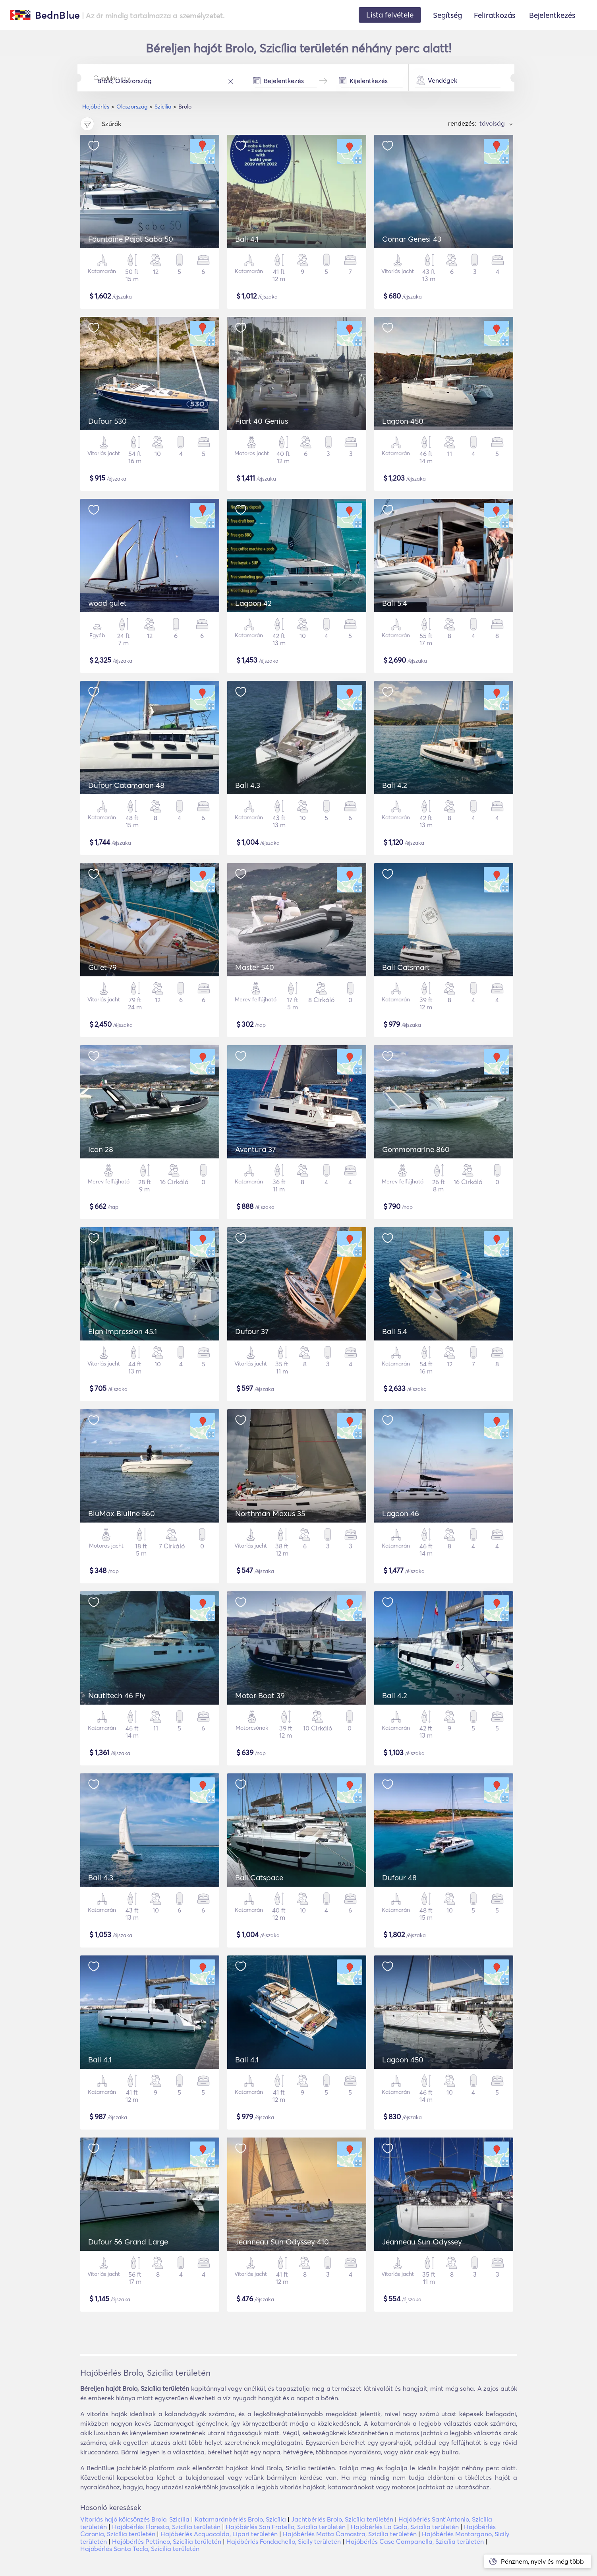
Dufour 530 (107, 421)
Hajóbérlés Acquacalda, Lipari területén (219, 2534)
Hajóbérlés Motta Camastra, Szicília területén (350, 2534)
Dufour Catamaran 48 (126, 785)
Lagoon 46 (400, 1513)
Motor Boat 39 (260, 1695)
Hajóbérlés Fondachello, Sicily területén (283, 2541)
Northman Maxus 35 (270, 1513)
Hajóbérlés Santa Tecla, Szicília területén (139, 2549)
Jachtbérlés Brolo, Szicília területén (342, 2519)
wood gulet (107, 603)
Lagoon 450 (402, 421)
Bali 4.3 (247, 785)
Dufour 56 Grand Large (128, 2241)
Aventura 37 (255, 1149)
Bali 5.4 (394, 603)
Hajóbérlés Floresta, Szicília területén (166, 2527)
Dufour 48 (399, 1877)
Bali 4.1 (247, 239)
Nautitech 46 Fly (116, 1695)
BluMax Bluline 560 (121, 1513)
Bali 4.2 (394, 785)
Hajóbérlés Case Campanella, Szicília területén (415, 2541)
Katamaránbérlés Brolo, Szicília (240, 2519)
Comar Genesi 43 (411, 239)
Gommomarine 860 (416, 1149)
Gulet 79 (102, 967)
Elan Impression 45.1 (122, 1331)
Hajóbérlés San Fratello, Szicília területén (286, 2527)
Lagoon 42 (253, 603)
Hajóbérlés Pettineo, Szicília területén (166, 2541)
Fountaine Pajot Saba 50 (130, 239)
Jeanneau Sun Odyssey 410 (282, 2241)
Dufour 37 (252, 1331)
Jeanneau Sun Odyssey (422, 2241)
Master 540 (254, 967)
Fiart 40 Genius (261, 421)
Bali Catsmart (406, 967)
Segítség (447, 15)
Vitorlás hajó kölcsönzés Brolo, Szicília (134, 2519)
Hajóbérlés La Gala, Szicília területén (405, 2527)
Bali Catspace (259, 1877)
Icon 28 (100, 1149)
